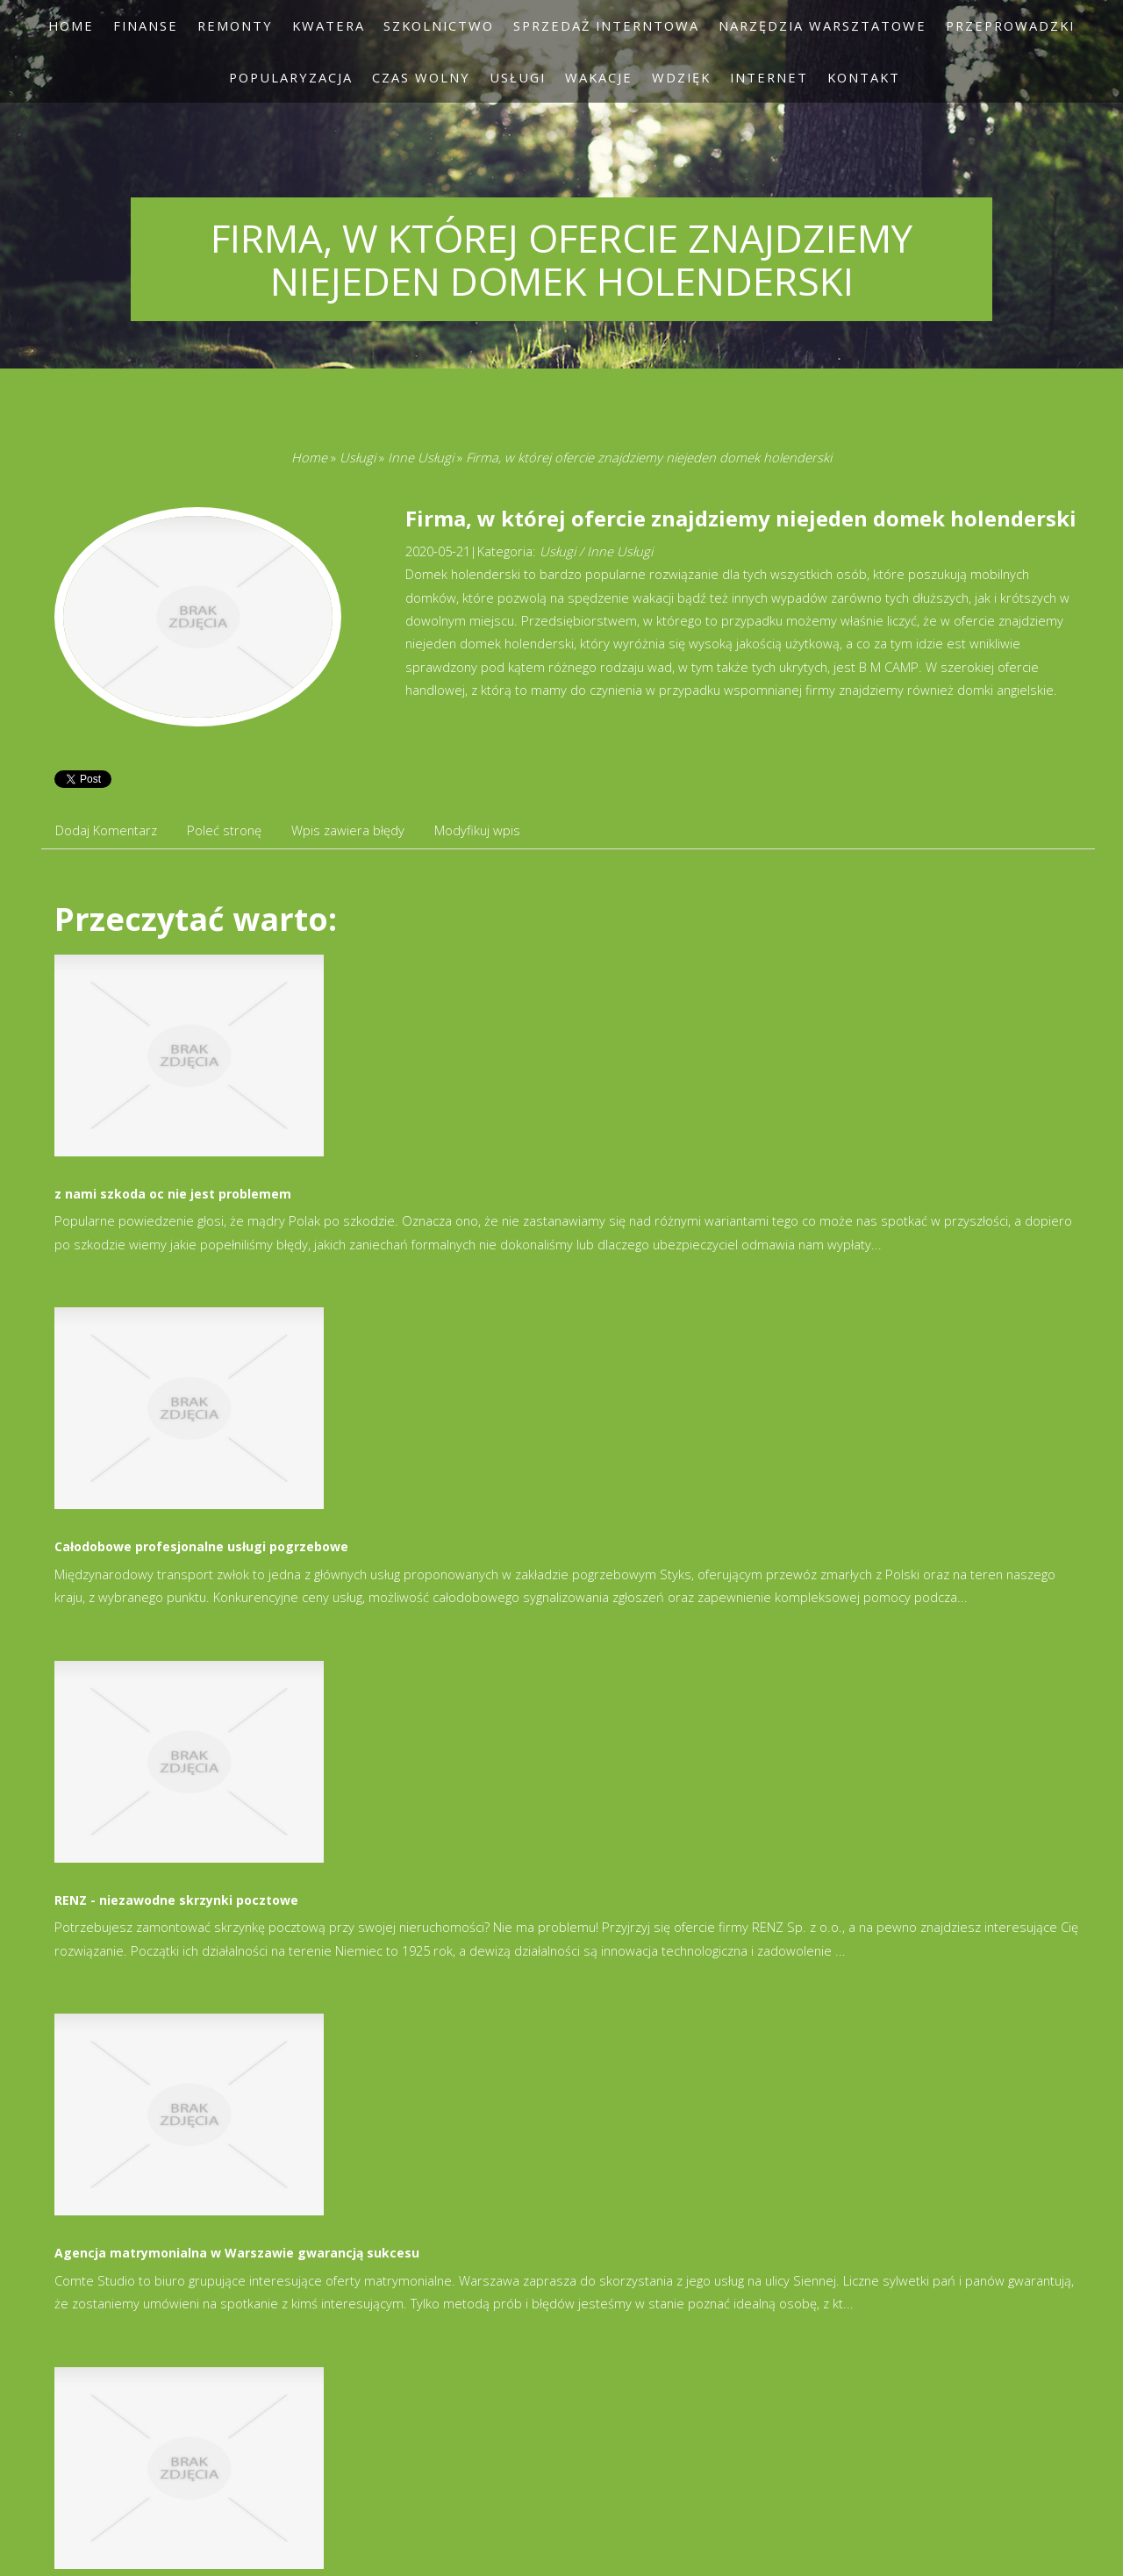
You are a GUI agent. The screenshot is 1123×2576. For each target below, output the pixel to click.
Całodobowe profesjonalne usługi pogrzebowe (201, 1546)
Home (309, 457)
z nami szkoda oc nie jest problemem (172, 1193)
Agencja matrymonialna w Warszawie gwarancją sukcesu (236, 2252)
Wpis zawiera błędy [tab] (347, 830)
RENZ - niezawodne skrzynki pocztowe (176, 1900)
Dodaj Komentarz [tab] (106, 830)
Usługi (358, 457)
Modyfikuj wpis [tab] (477, 830)
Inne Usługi (421, 457)
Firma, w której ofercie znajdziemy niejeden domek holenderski (649, 457)
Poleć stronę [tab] (224, 830)
